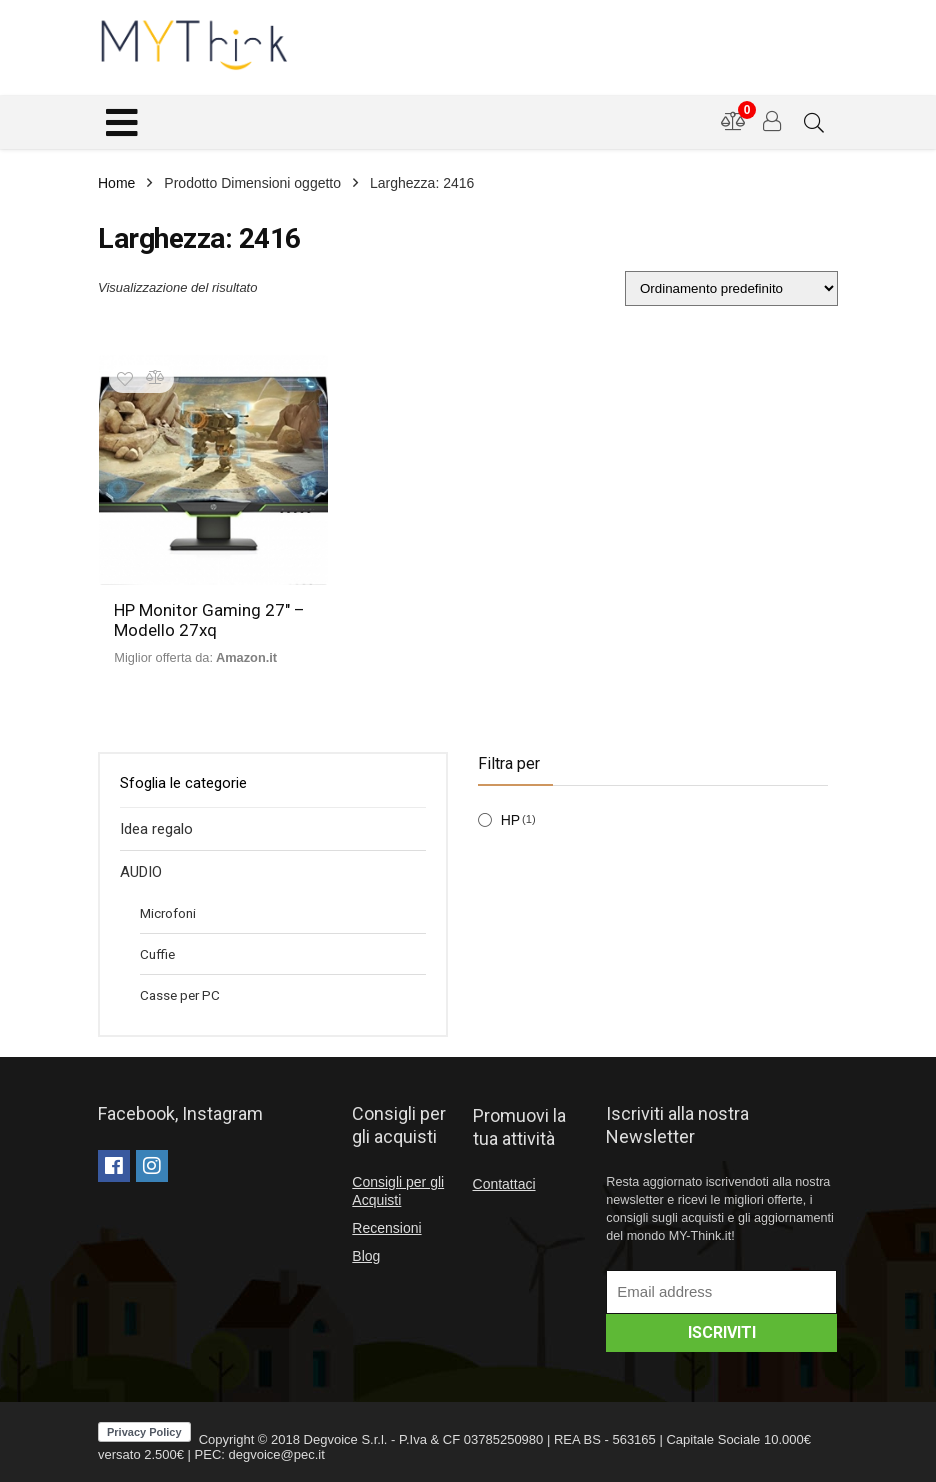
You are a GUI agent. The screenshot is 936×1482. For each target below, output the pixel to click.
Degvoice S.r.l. (346, 1439)
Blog (366, 1256)
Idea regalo (156, 829)
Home (116, 183)
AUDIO (141, 872)
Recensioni (386, 1228)
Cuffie (157, 954)
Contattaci (504, 1184)
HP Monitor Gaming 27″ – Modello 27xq (209, 620)
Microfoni (168, 913)
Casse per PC (180, 995)
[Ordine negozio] (731, 288)
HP (510, 820)
